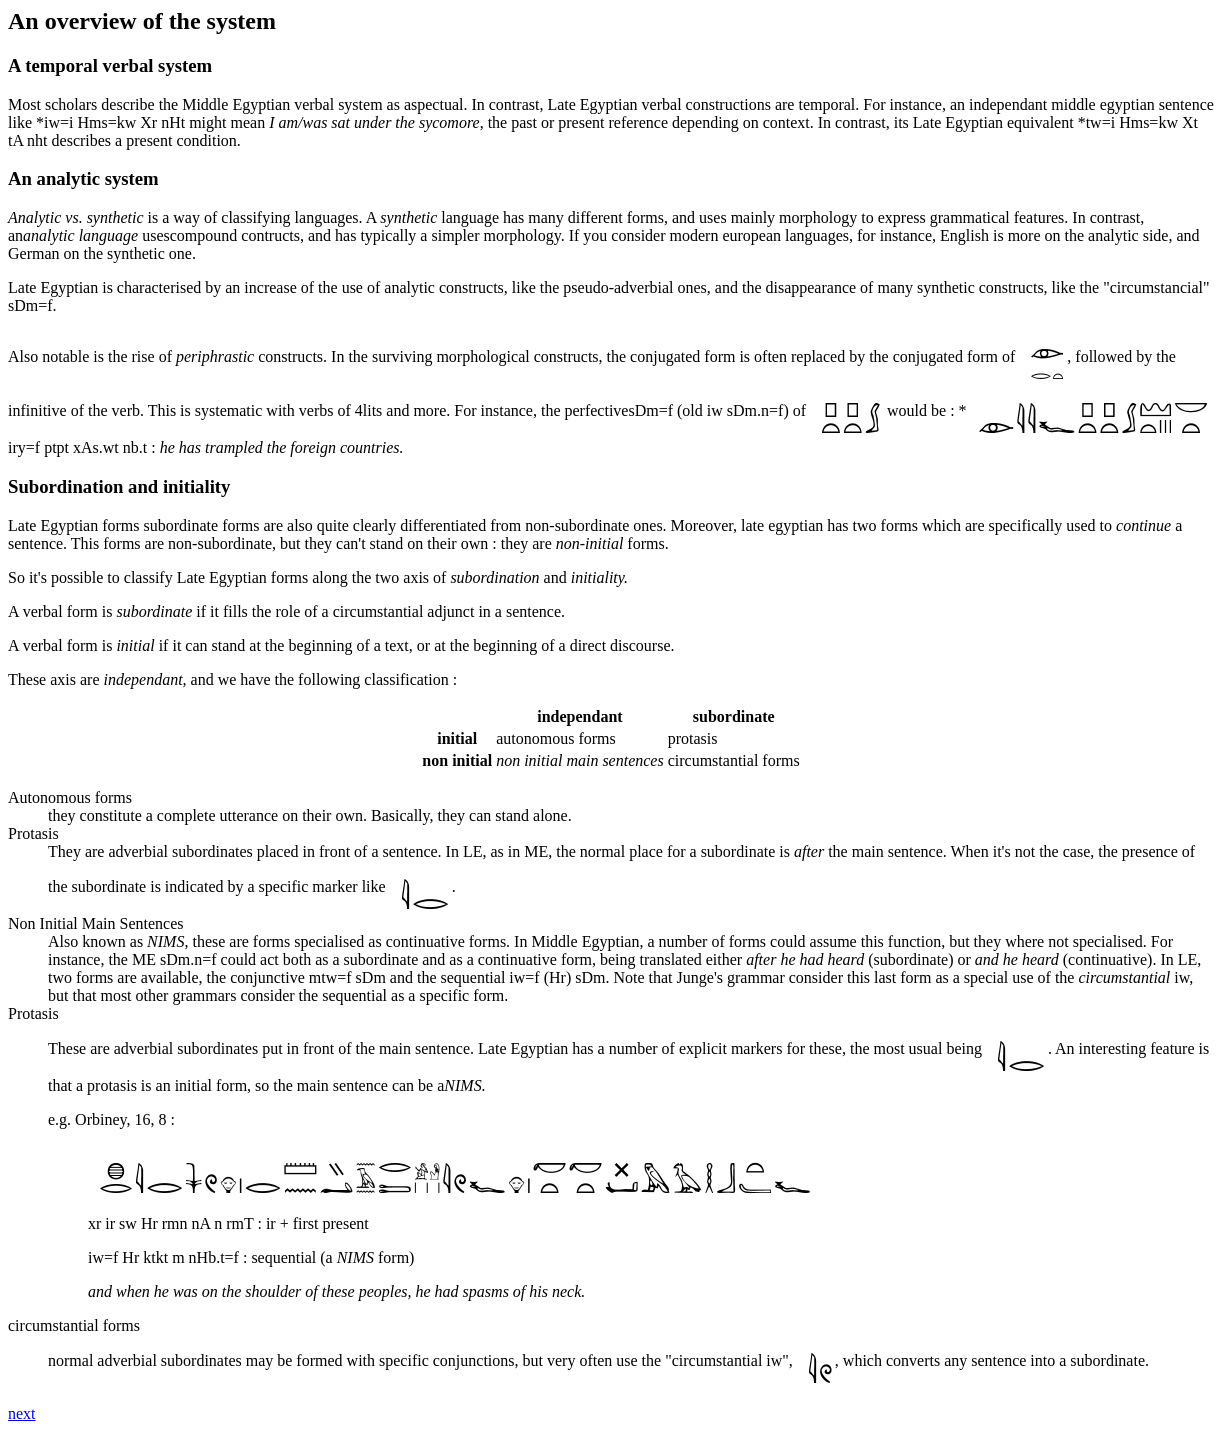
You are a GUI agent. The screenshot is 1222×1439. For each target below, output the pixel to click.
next (22, 1413)
